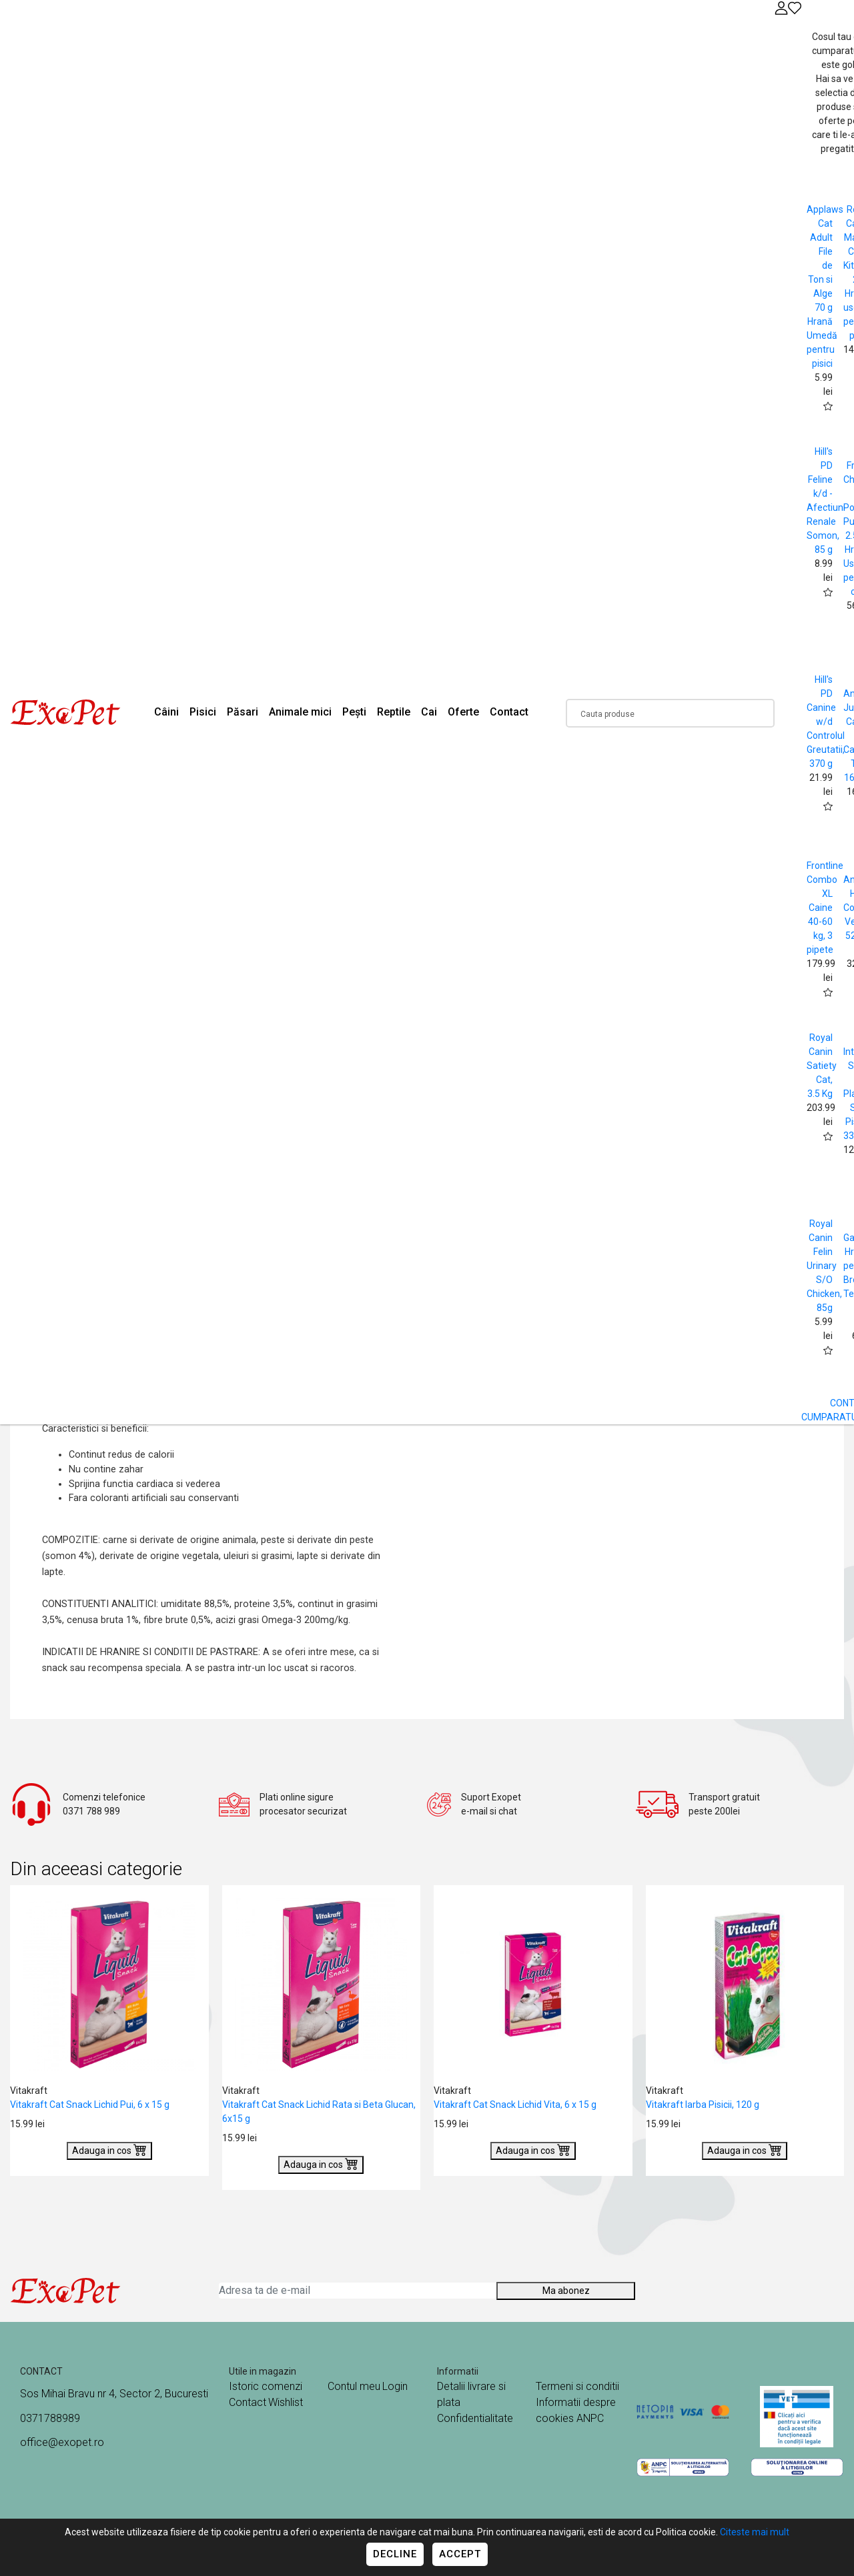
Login (395, 2386)
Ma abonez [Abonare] (566, 2290)
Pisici (202, 712)
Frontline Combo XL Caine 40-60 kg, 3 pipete (825, 907)
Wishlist (285, 2402)
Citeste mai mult (754, 2532)
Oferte (463, 712)
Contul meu (354, 2386)
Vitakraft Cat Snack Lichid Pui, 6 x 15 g (89, 2104)
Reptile (393, 712)
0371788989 (50, 2418)
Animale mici (300, 712)
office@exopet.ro (62, 2442)
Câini (166, 712)
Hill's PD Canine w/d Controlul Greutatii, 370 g (826, 721)
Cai (429, 712)
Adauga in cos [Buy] (109, 2149)
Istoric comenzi (265, 2386)
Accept (460, 2554)
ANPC (590, 2418)
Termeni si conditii (577, 2386)
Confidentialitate (475, 2418)
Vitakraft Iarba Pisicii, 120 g (702, 2104)
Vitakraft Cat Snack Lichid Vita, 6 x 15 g (515, 2104)
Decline (395, 2554)
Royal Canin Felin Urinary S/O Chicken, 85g (824, 1265)
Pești (354, 712)
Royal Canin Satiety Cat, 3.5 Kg (822, 1065)
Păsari (242, 712)
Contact (509, 712)
